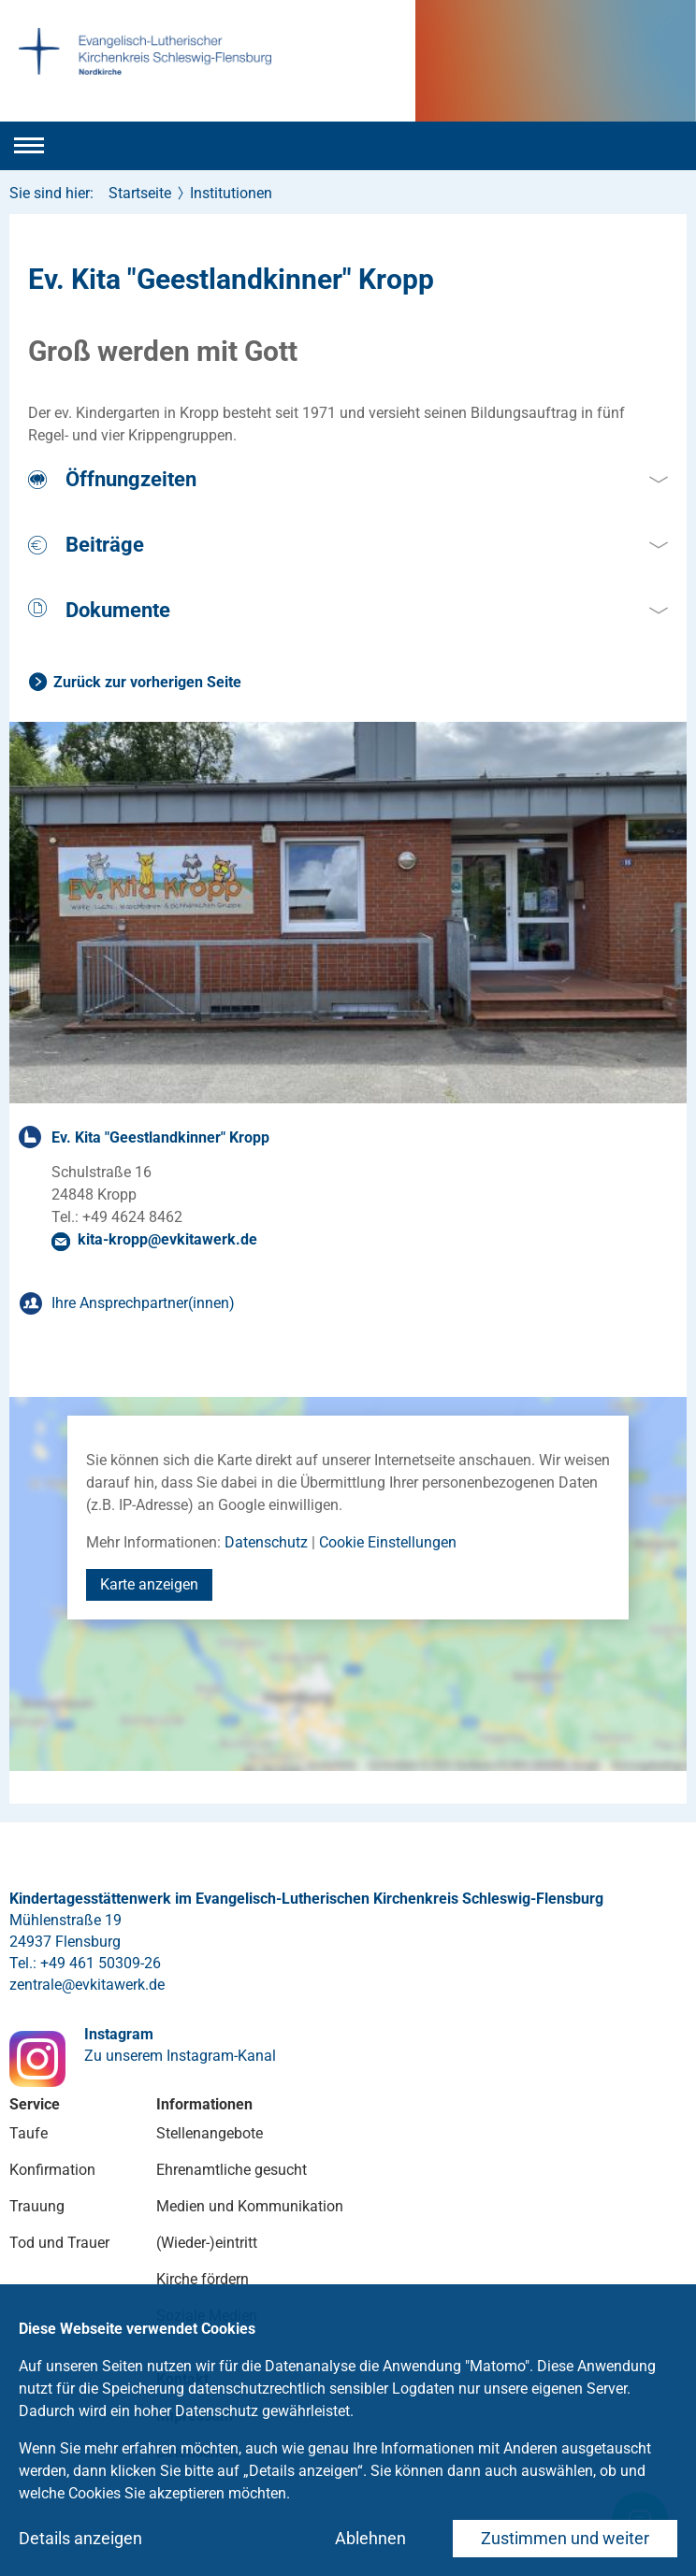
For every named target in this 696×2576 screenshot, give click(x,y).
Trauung (37, 2206)
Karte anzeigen (149, 1584)
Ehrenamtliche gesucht (231, 2170)
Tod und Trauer (59, 2243)
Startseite (140, 193)
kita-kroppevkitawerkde (167, 1239)
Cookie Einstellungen (388, 1542)
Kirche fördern (202, 2279)
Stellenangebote (209, 2133)
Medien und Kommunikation (249, 2206)
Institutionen (231, 193)
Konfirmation (52, 2170)
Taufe (28, 2133)
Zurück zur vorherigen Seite (147, 682)
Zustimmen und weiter (565, 2538)
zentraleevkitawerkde (87, 1984)
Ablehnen (370, 2538)
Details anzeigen (80, 2538)
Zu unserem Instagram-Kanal (180, 2056)
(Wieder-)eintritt (206, 2243)
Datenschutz (266, 1542)
